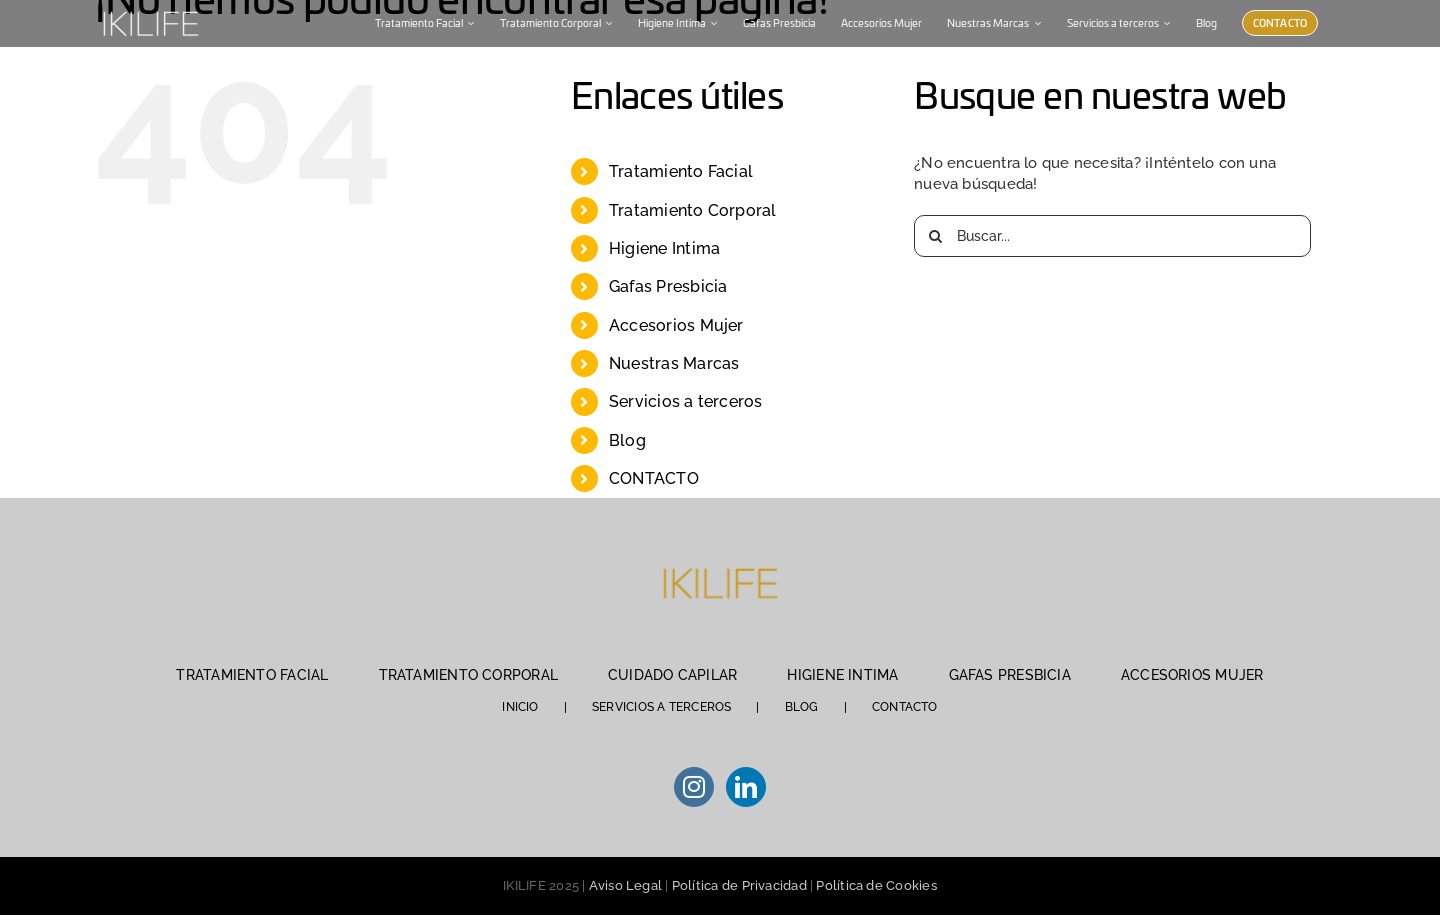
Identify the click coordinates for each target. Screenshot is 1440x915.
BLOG (802, 707)
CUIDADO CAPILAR (672, 675)
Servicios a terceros (686, 401)
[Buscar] (935, 236)
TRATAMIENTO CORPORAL (469, 675)
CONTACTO (654, 478)
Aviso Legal (625, 885)
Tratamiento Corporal (693, 210)
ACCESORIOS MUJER (1192, 675)
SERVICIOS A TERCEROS (662, 707)
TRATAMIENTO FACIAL (252, 675)
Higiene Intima (664, 248)
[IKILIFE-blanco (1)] (150, 9)
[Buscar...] (1112, 236)
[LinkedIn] (746, 787)
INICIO (520, 707)
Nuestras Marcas (674, 363)
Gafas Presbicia (668, 286)
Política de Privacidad (739, 885)
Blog (627, 440)
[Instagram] (694, 787)
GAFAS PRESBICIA (1010, 675)
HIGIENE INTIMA (842, 675)
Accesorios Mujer (676, 325)
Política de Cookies (876, 885)
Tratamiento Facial (681, 171)
